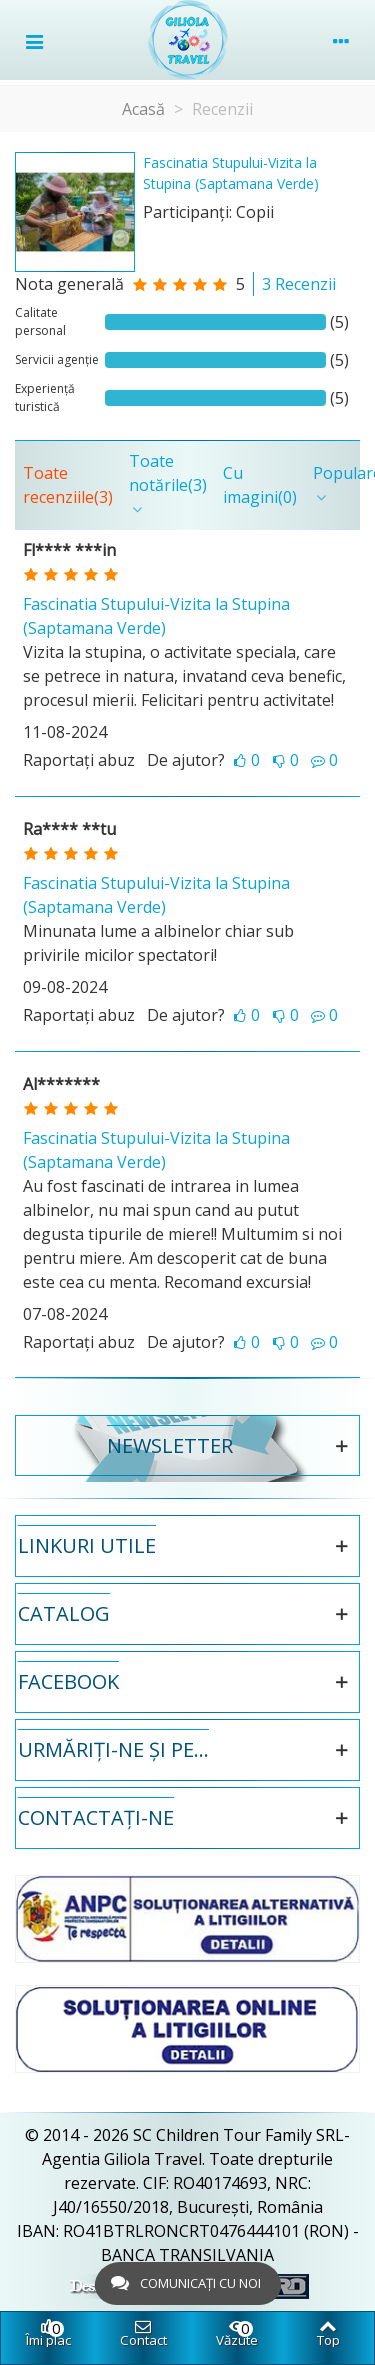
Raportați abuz (79, 760)
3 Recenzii (299, 284)
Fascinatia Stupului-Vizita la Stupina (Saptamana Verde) (231, 173)
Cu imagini (260, 485)
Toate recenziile (68, 485)
